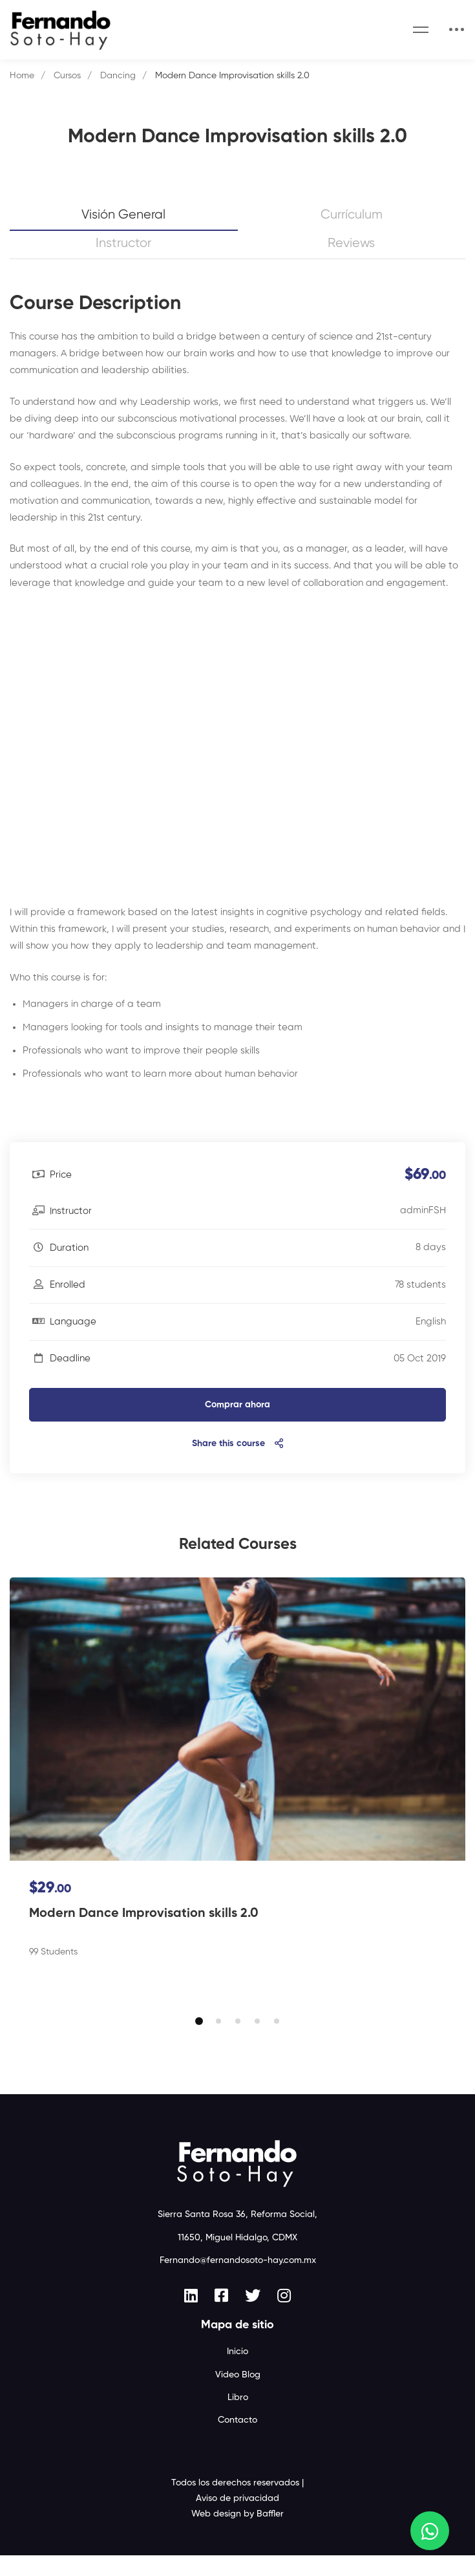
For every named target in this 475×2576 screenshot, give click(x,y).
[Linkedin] (191, 2316)
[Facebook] (221, 2316)
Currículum (352, 215)
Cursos (67, 75)
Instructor (123, 243)
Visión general (123, 215)
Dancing (118, 75)
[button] (199, 2041)
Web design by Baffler (237, 2534)
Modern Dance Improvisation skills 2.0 (144, 1913)
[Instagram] (284, 2316)
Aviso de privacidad (237, 2519)
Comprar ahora (237, 1404)
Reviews (351, 243)
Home (22, 75)
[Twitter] (253, 2316)
